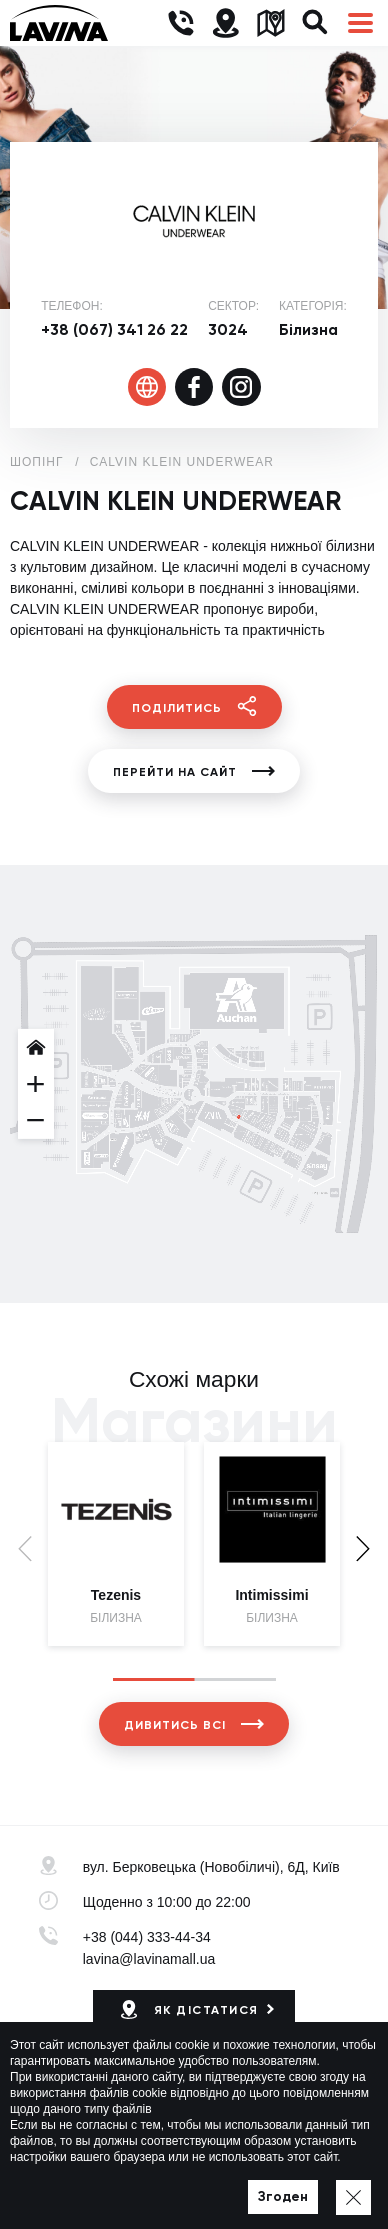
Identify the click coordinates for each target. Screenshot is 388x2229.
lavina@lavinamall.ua (149, 1959)
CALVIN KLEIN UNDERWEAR (182, 462)
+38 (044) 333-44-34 (147, 1937)
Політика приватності (144, 2185)
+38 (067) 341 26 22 (114, 329)
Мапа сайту (255, 2185)
